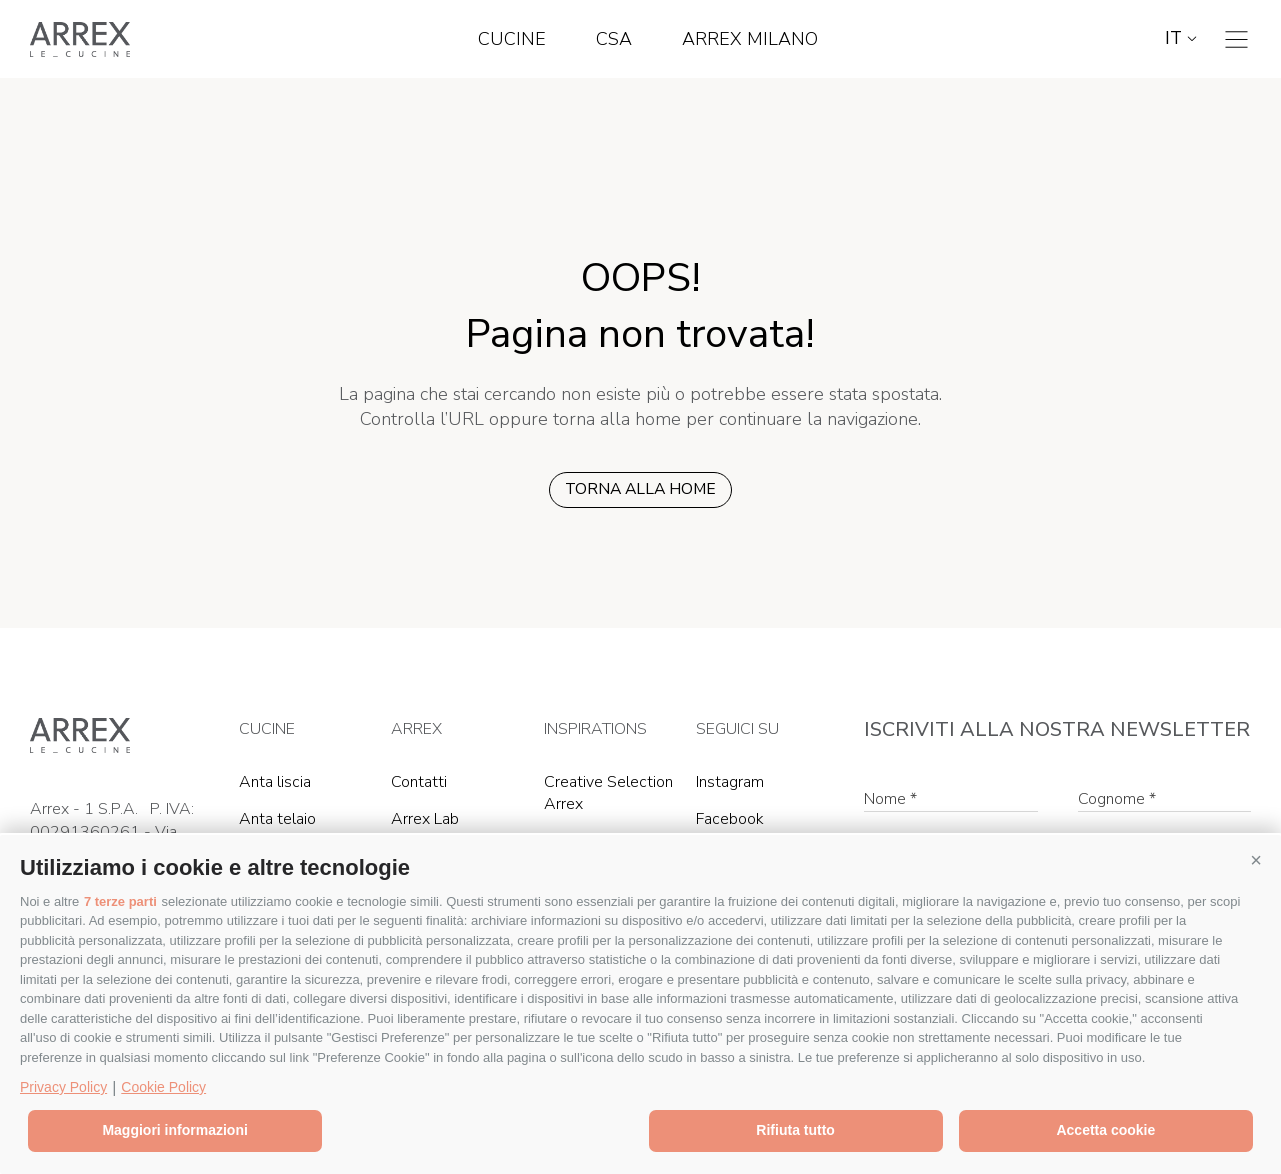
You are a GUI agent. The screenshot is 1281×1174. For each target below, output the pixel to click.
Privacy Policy (63, 1087)
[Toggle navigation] (1236, 39)
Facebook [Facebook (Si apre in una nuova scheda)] (730, 819)
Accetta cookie (1105, 1130)
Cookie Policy (163, 1087)
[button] (1256, 860)
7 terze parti (120, 901)
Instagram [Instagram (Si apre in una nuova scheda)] (730, 782)
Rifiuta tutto (795, 1130)
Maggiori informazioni (174, 1130)
